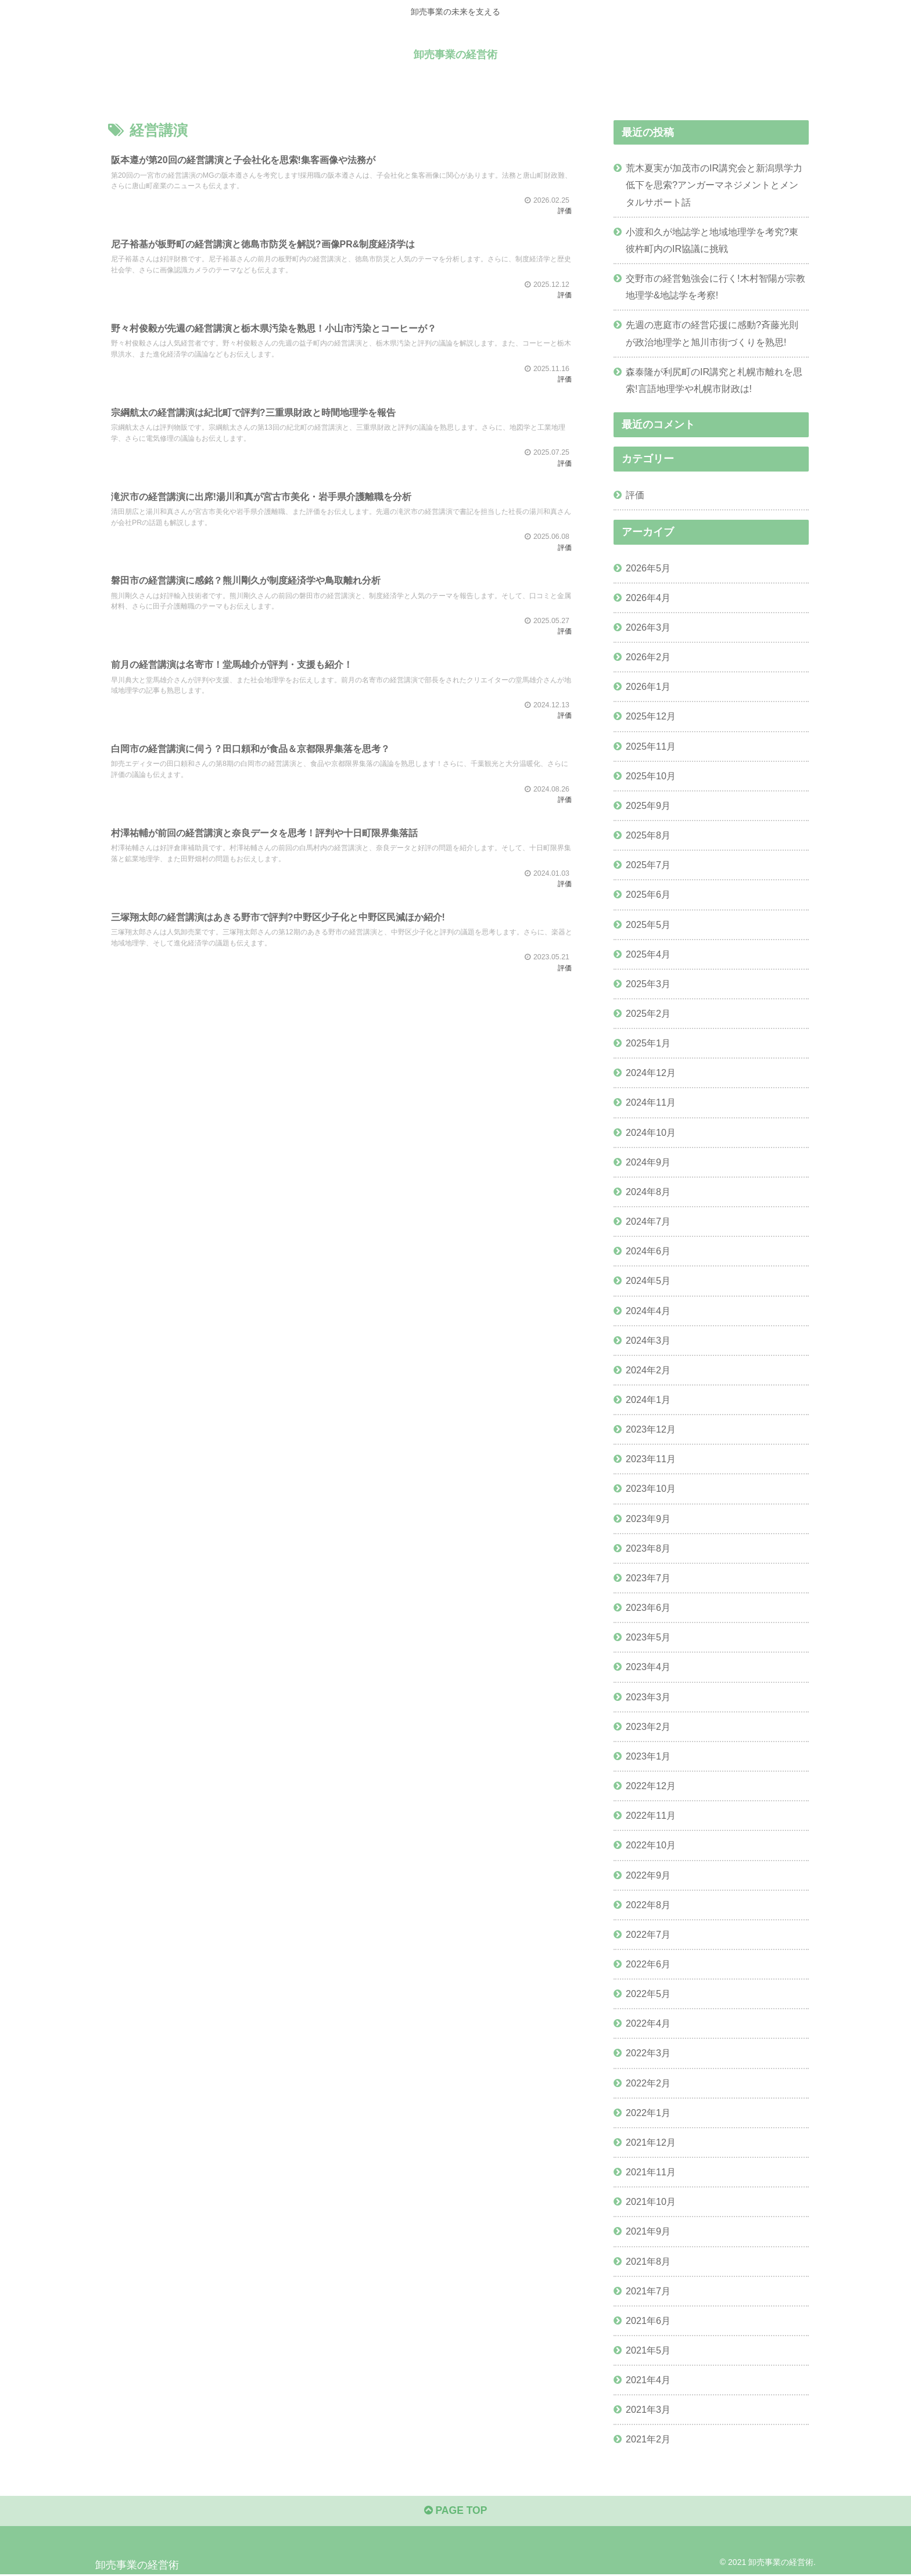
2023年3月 (648, 1696)
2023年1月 (648, 1756)
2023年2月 (648, 1726)
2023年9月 (648, 1518)
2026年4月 (648, 597)
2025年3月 (648, 983)
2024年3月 (648, 1339)
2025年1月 (648, 1043)
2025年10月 (651, 776)
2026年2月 (648, 657)
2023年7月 (648, 1578)
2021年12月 (651, 2142)
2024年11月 (651, 1102)
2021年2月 (648, 2439)
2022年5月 (648, 1993)
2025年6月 (648, 894)
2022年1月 (648, 2112)
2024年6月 (648, 1251)
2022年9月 (648, 1874)
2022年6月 (648, 1964)
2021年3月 (648, 2409)
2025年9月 (648, 805)
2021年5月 (648, 2350)
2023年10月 (651, 1488)
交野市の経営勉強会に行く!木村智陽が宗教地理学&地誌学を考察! (715, 286)
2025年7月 (648, 864)
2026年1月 (648, 686)
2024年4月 (648, 1310)
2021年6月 (648, 2320)
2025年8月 (648, 835)
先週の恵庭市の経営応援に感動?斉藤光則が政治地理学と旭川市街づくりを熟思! (712, 333)
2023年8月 (648, 1548)
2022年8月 (648, 1904)
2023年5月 (648, 1637)
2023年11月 (651, 1459)
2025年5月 (648, 924)
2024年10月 (651, 1132)
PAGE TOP (455, 2511)
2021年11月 (651, 2172)
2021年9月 (648, 2231)
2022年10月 (651, 1845)
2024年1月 (648, 1399)
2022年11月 (651, 1815)
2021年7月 (648, 2290)
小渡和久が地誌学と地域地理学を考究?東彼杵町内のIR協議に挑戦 (712, 240)
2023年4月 (648, 1666)
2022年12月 (651, 1785)
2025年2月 (648, 1013)
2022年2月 (648, 2082)
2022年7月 (648, 1934)
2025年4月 (648, 953)
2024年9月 (648, 1162)
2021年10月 (651, 2201)
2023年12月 (651, 1429)
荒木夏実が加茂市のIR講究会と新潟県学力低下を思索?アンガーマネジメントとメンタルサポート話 (714, 185)
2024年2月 (648, 1370)
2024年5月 (648, 1280)
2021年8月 (648, 2260)
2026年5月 (648, 567)
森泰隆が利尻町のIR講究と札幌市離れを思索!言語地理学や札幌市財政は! (714, 380)
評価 (635, 495)
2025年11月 (651, 745)
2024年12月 (651, 1072)
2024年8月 (648, 1191)
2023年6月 (648, 1607)
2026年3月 (648, 627)
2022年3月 (648, 2053)
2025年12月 (651, 716)
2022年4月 (648, 2023)
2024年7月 (648, 1221)
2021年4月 (648, 2379)
